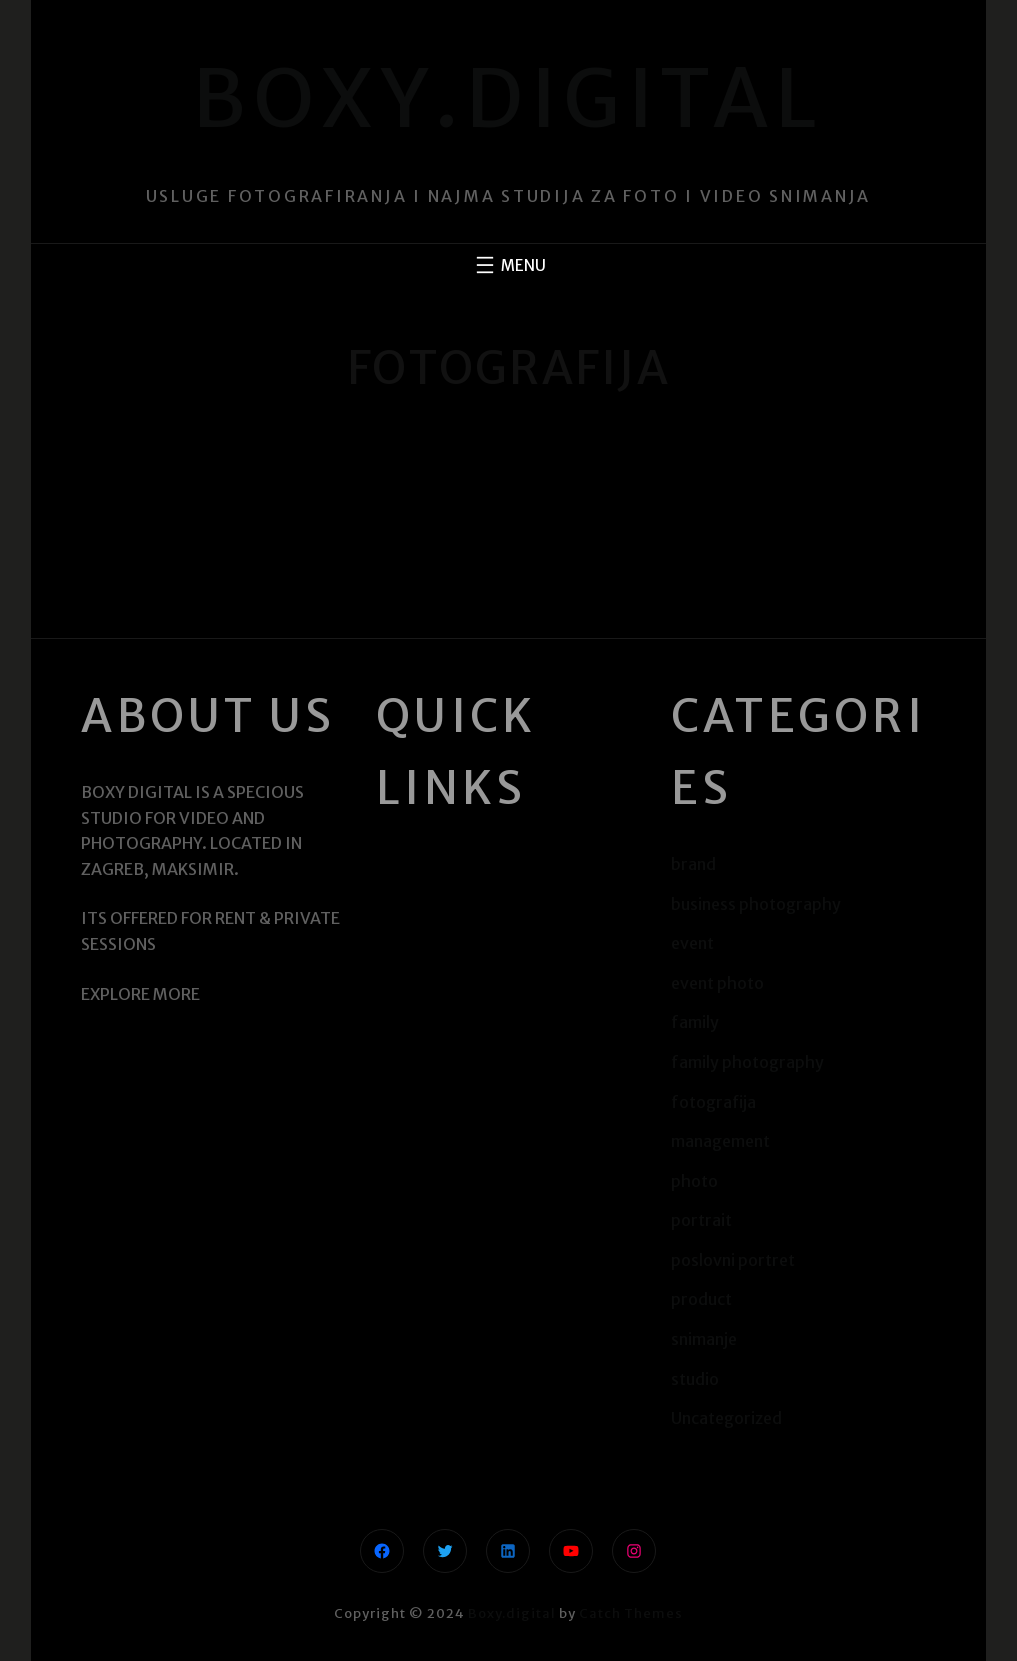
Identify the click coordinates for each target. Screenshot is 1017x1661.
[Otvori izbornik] (508, 265)
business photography (756, 904)
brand (693, 864)
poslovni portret (733, 1260)
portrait (701, 1220)
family (695, 1022)
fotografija (713, 1102)
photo (694, 1181)
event (692, 943)
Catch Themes (631, 1613)
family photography (747, 1062)
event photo (717, 983)
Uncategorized (726, 1418)
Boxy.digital (508, 98)
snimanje (704, 1339)
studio (695, 1379)
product (701, 1299)
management (720, 1141)
